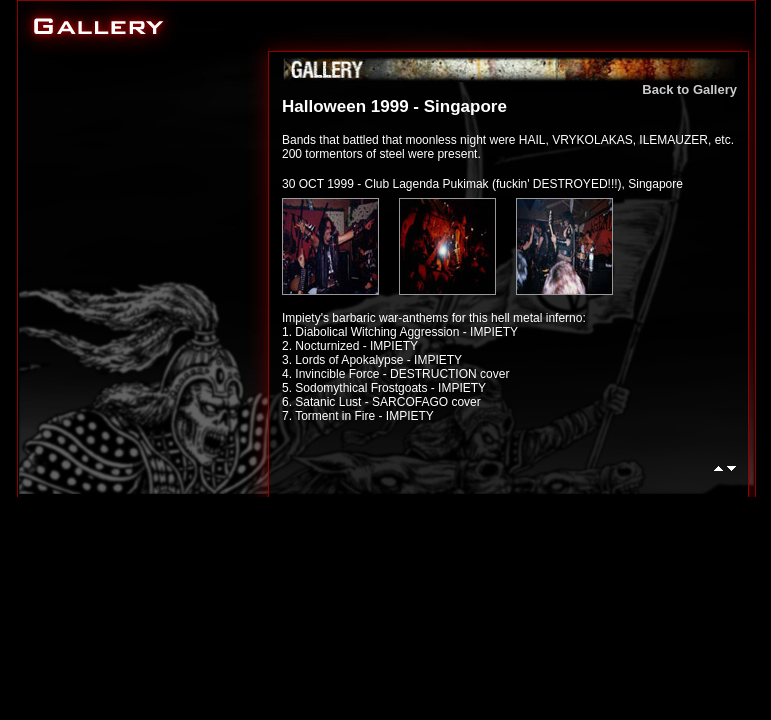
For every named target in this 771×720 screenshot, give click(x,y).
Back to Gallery (689, 89)
